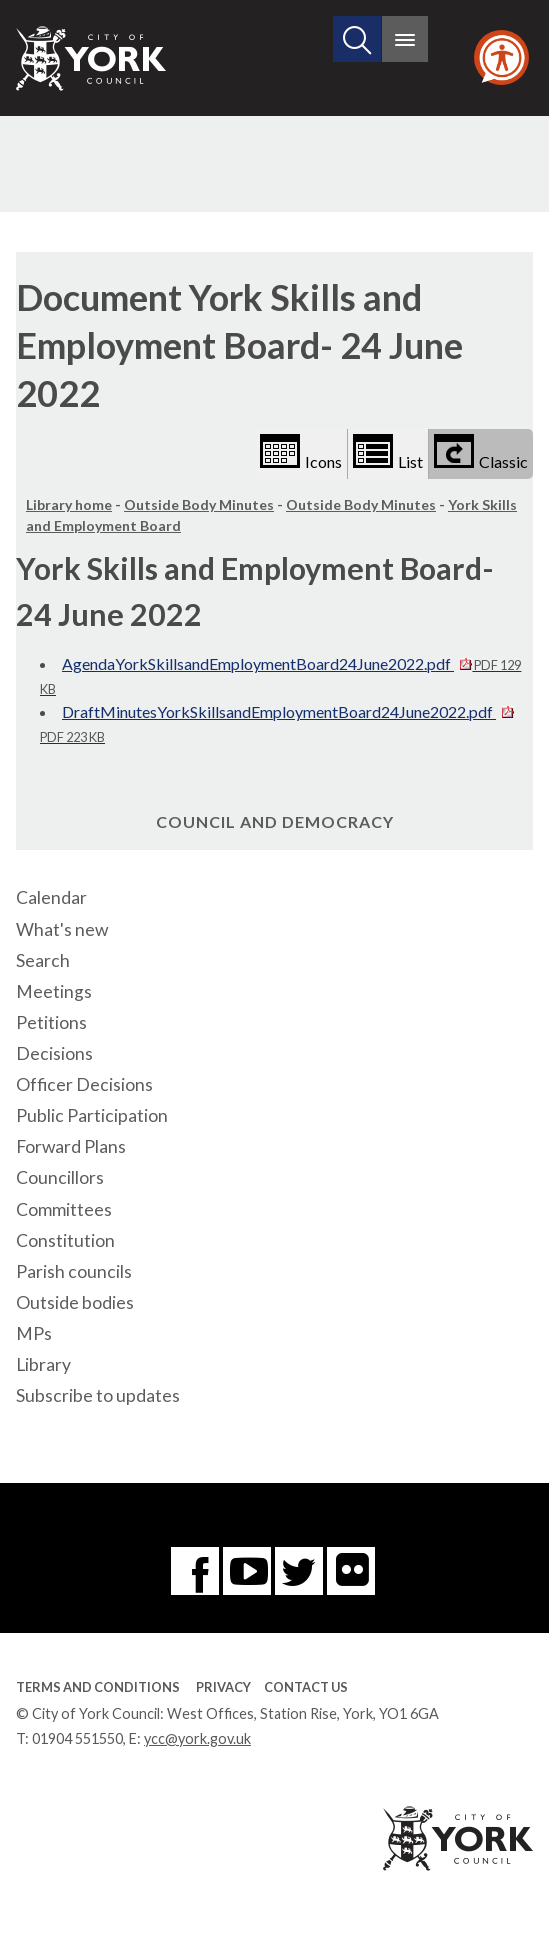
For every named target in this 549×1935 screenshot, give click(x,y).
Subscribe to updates (98, 1395)
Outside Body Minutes (199, 504)
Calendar (51, 897)
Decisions (54, 1053)
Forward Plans (71, 1146)
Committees (64, 1209)
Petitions (51, 1022)
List (388, 452)
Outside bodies (75, 1302)
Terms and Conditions (98, 1687)
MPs (34, 1333)
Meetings (54, 991)
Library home (69, 504)
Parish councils (74, 1271)
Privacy (223, 1687)
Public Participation (92, 1115)
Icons (301, 452)
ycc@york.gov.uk (197, 1738)
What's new (62, 929)
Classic (481, 452)
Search (43, 960)
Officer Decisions (84, 1084)
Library (43, 1364)
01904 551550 (77, 1738)
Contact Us (306, 1687)
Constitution (65, 1240)
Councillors (60, 1177)
